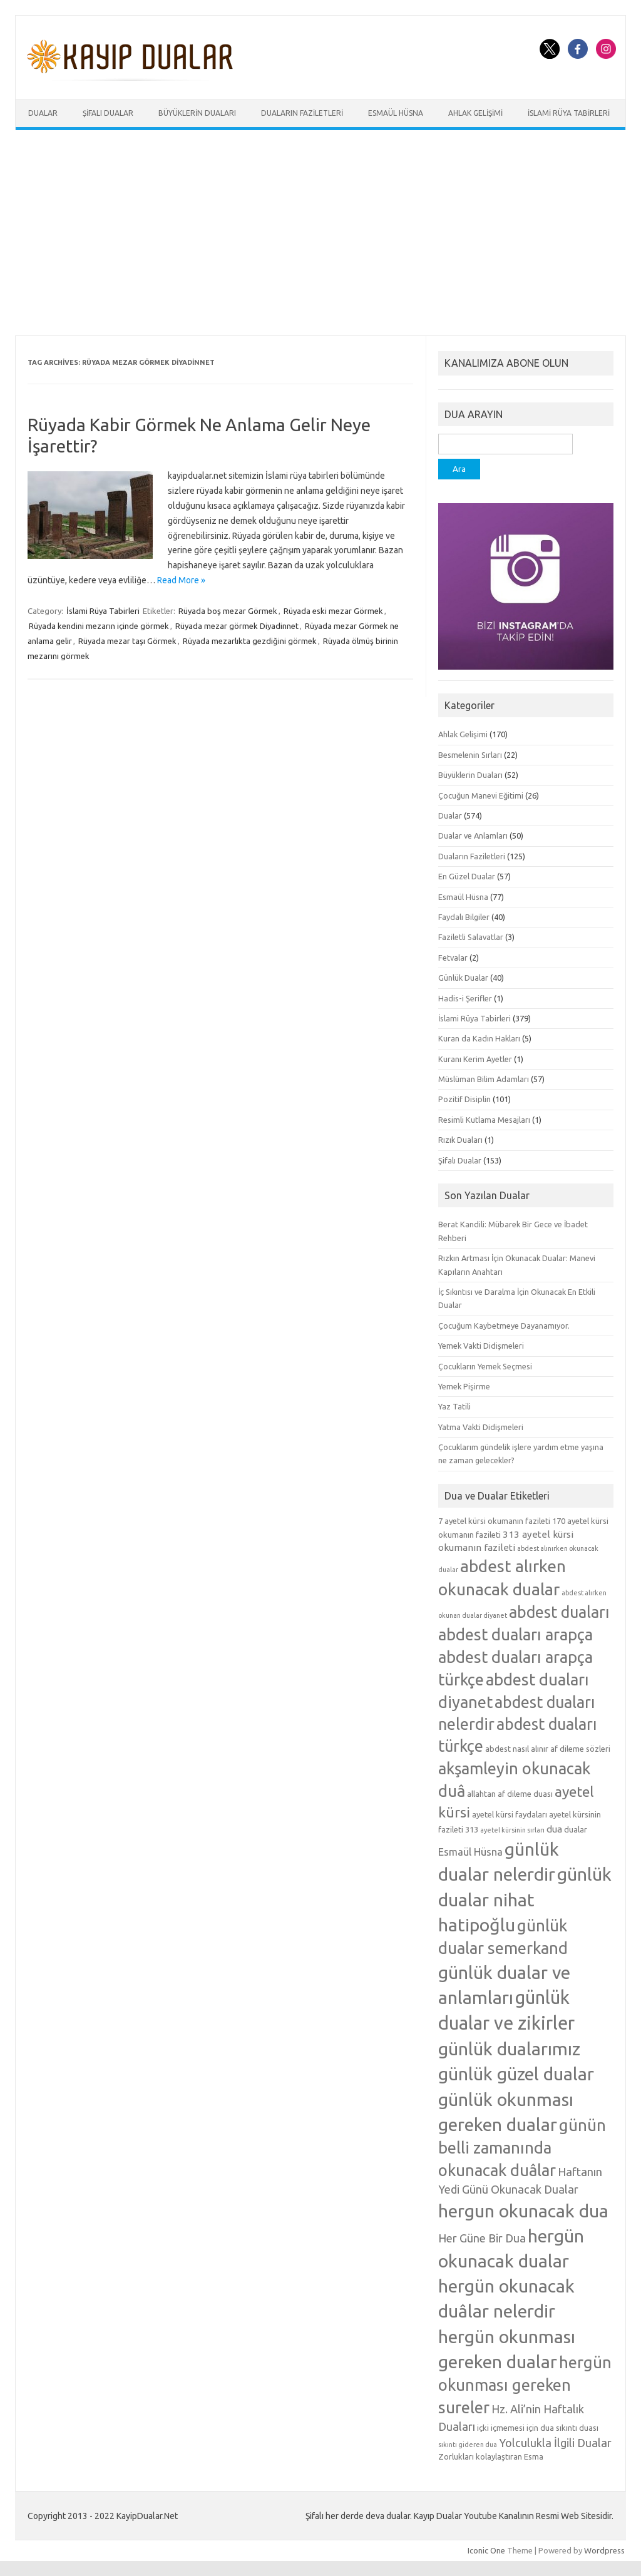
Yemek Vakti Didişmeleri (481, 1345)
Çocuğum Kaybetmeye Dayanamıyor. (504, 1325)
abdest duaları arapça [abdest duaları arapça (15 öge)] (515, 1634)
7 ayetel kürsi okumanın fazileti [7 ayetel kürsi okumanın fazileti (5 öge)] (494, 1520)
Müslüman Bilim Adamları (483, 1079)
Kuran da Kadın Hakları (479, 1038)
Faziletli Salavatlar (470, 937)
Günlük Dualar (463, 977)
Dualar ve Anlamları (473, 835)
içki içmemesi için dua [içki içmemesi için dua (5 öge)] (515, 2427)
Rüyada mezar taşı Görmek (127, 640)
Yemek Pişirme (464, 1386)
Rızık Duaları (460, 1139)
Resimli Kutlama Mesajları (484, 1119)
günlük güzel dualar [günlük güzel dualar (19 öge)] (516, 2073)
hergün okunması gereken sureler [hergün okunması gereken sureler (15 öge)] (525, 2384)
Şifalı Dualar (108, 113)
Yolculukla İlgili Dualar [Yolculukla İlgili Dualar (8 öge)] (555, 2442)
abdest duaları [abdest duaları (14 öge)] (559, 1612)
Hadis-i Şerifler (465, 998)
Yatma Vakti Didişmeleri (480, 1427)
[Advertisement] (320, 232)
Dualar (43, 113)
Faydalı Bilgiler (464, 916)
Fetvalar (453, 957)
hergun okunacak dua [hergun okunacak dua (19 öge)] (523, 2210)
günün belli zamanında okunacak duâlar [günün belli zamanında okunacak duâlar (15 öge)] (522, 2147)
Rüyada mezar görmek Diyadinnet (237, 625)
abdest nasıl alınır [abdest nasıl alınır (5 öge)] (516, 1748)
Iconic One (486, 2550)
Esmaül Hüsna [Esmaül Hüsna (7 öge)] (470, 1852)
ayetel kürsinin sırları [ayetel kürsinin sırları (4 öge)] (512, 1830)
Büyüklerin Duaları (197, 113)
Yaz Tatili (454, 1406)
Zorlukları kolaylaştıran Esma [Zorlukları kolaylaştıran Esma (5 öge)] (490, 2456)
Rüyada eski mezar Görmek (333, 610)
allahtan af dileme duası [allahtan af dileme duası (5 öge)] (510, 1793)
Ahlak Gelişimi (475, 113)
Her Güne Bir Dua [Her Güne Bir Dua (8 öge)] (482, 2238)
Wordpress (604, 2550)
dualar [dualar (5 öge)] (575, 1829)
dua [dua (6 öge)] (554, 1829)
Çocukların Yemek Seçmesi (485, 1366)
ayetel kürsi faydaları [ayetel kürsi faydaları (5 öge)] (509, 1814)
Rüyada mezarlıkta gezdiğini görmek (250, 640)
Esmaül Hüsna (395, 113)
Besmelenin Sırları (470, 754)
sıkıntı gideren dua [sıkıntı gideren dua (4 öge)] (467, 2444)
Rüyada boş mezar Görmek (227, 610)
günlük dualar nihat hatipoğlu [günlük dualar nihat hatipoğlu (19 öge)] (525, 1899)
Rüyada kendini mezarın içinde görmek (99, 625)
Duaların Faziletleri (302, 113)
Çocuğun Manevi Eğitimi (480, 795)
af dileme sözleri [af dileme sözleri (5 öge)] (580, 1748)
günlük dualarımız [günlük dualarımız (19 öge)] (509, 2048)
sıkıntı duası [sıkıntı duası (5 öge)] (577, 2427)
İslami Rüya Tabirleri (569, 113)
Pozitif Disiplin (464, 1099)
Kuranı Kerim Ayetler (475, 1059)
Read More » (181, 580)
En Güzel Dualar (466, 876)
